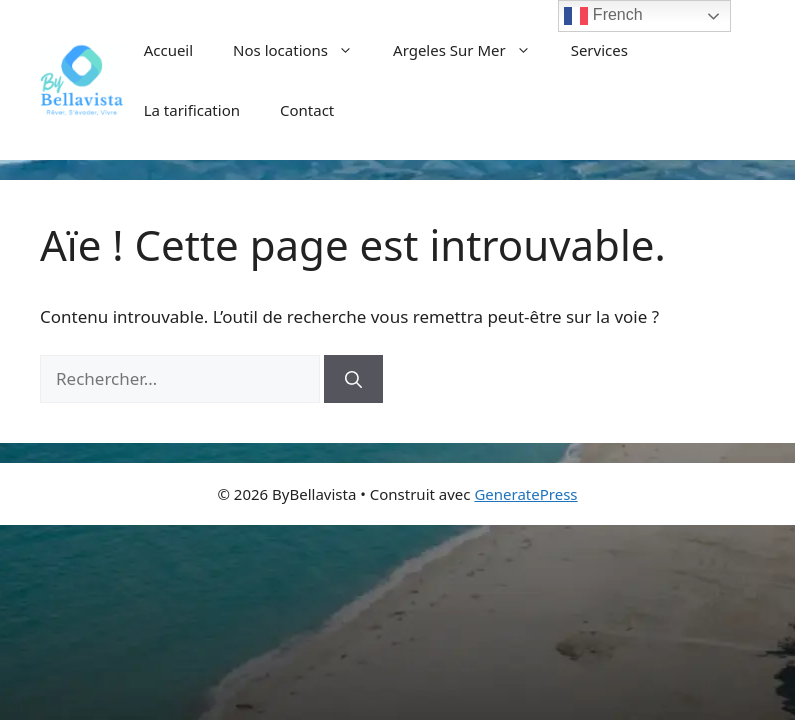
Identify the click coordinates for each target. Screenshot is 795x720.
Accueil (168, 50)
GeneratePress (525, 494)
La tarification (192, 110)
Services (599, 50)
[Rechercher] (353, 379)
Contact (307, 110)
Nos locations (303, 50)
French (603, 16)
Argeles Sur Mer (472, 50)
